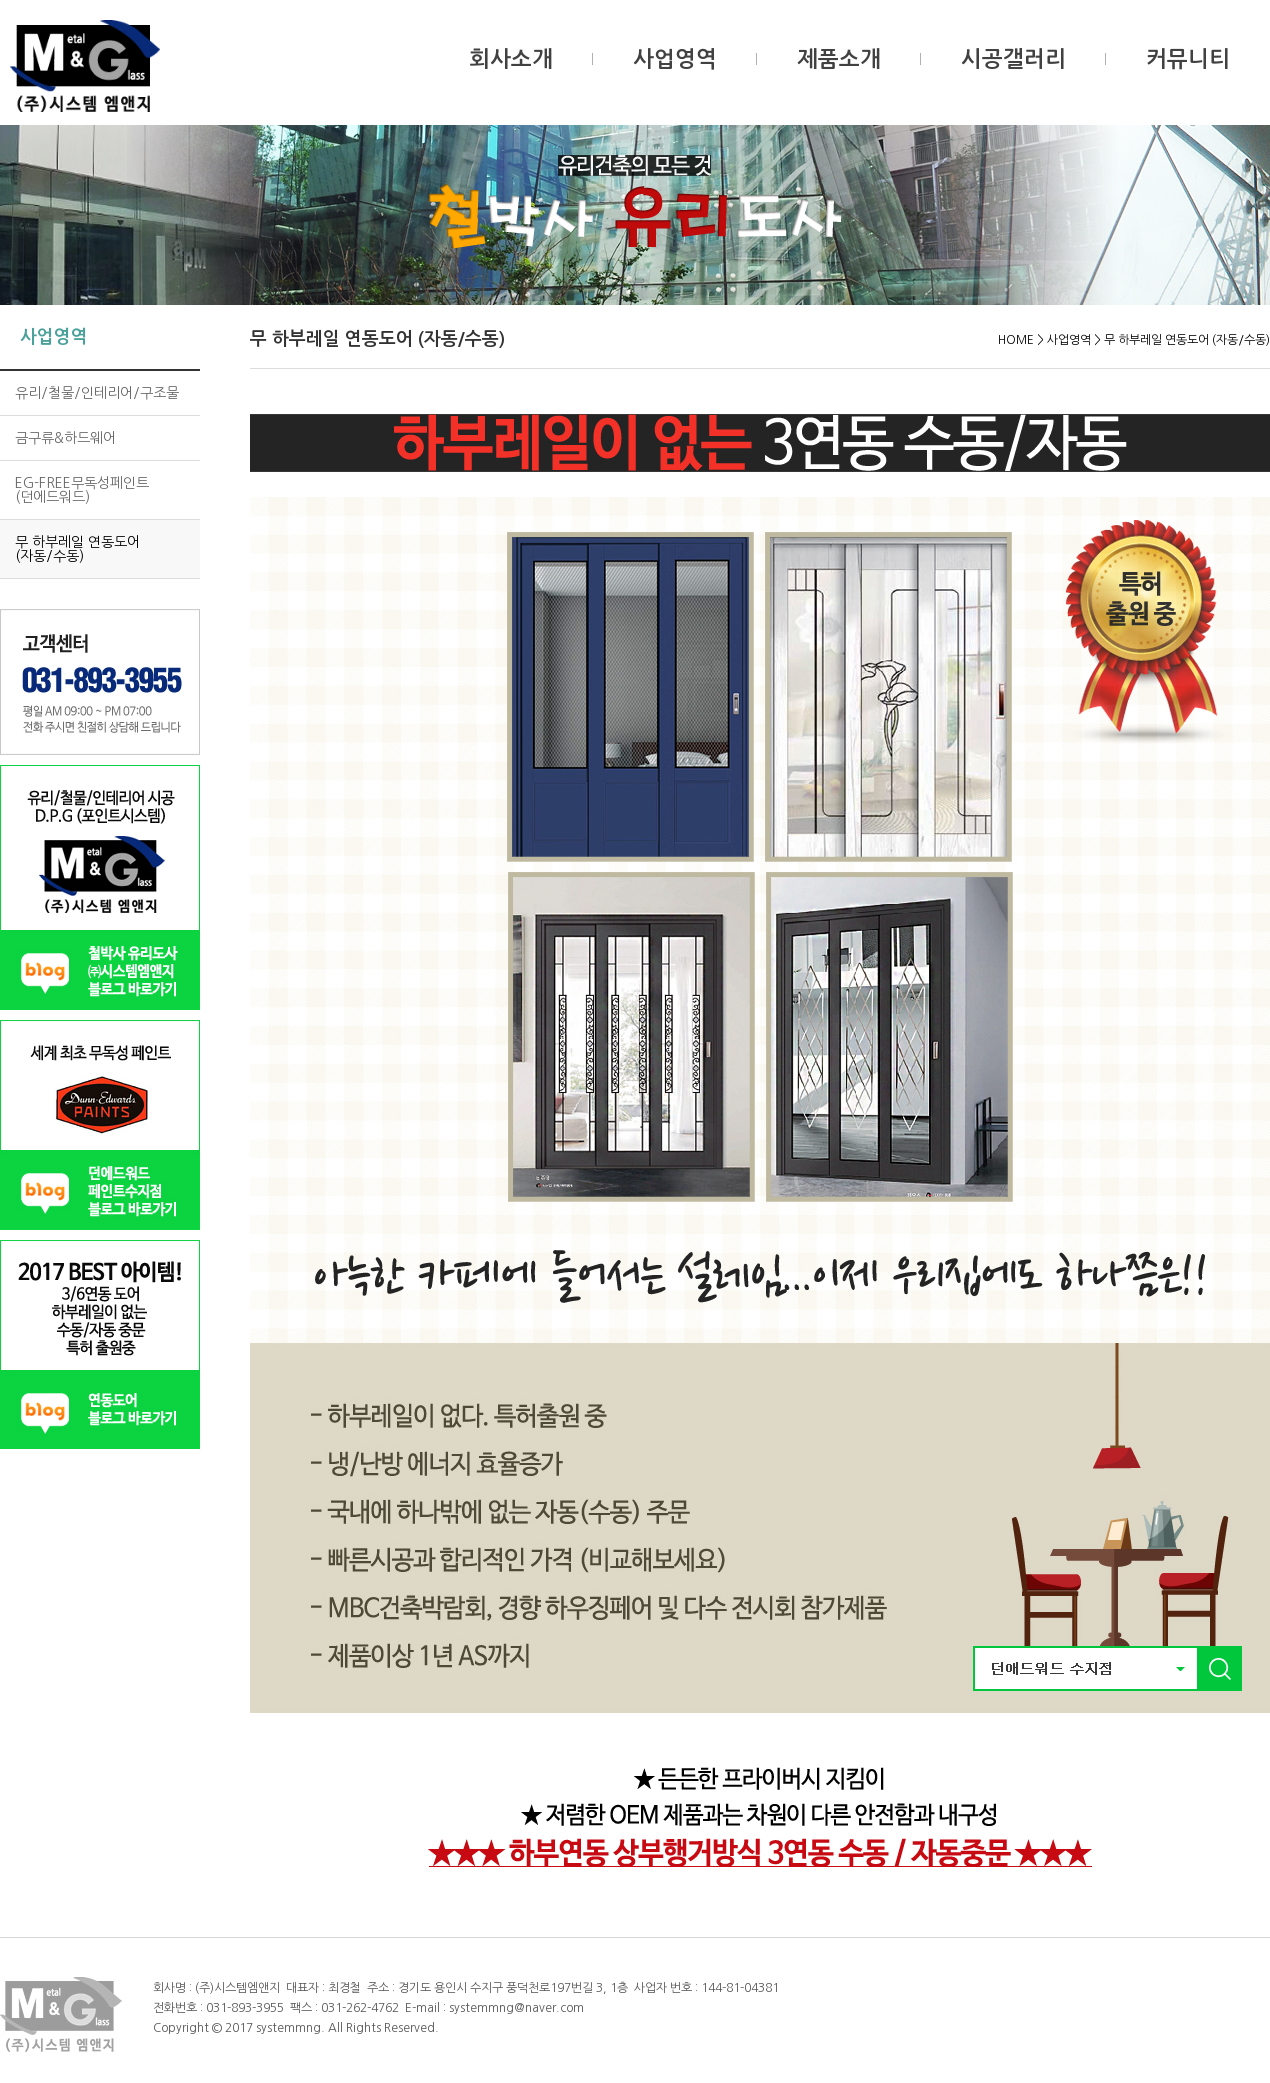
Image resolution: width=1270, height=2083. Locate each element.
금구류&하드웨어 (65, 438)
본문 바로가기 (0, 0)
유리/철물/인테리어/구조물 (97, 393)
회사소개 (511, 59)
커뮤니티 (1188, 59)
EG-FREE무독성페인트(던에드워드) (82, 490)
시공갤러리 (1013, 59)
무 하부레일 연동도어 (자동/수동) (77, 549)
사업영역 (675, 59)
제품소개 (839, 59)
